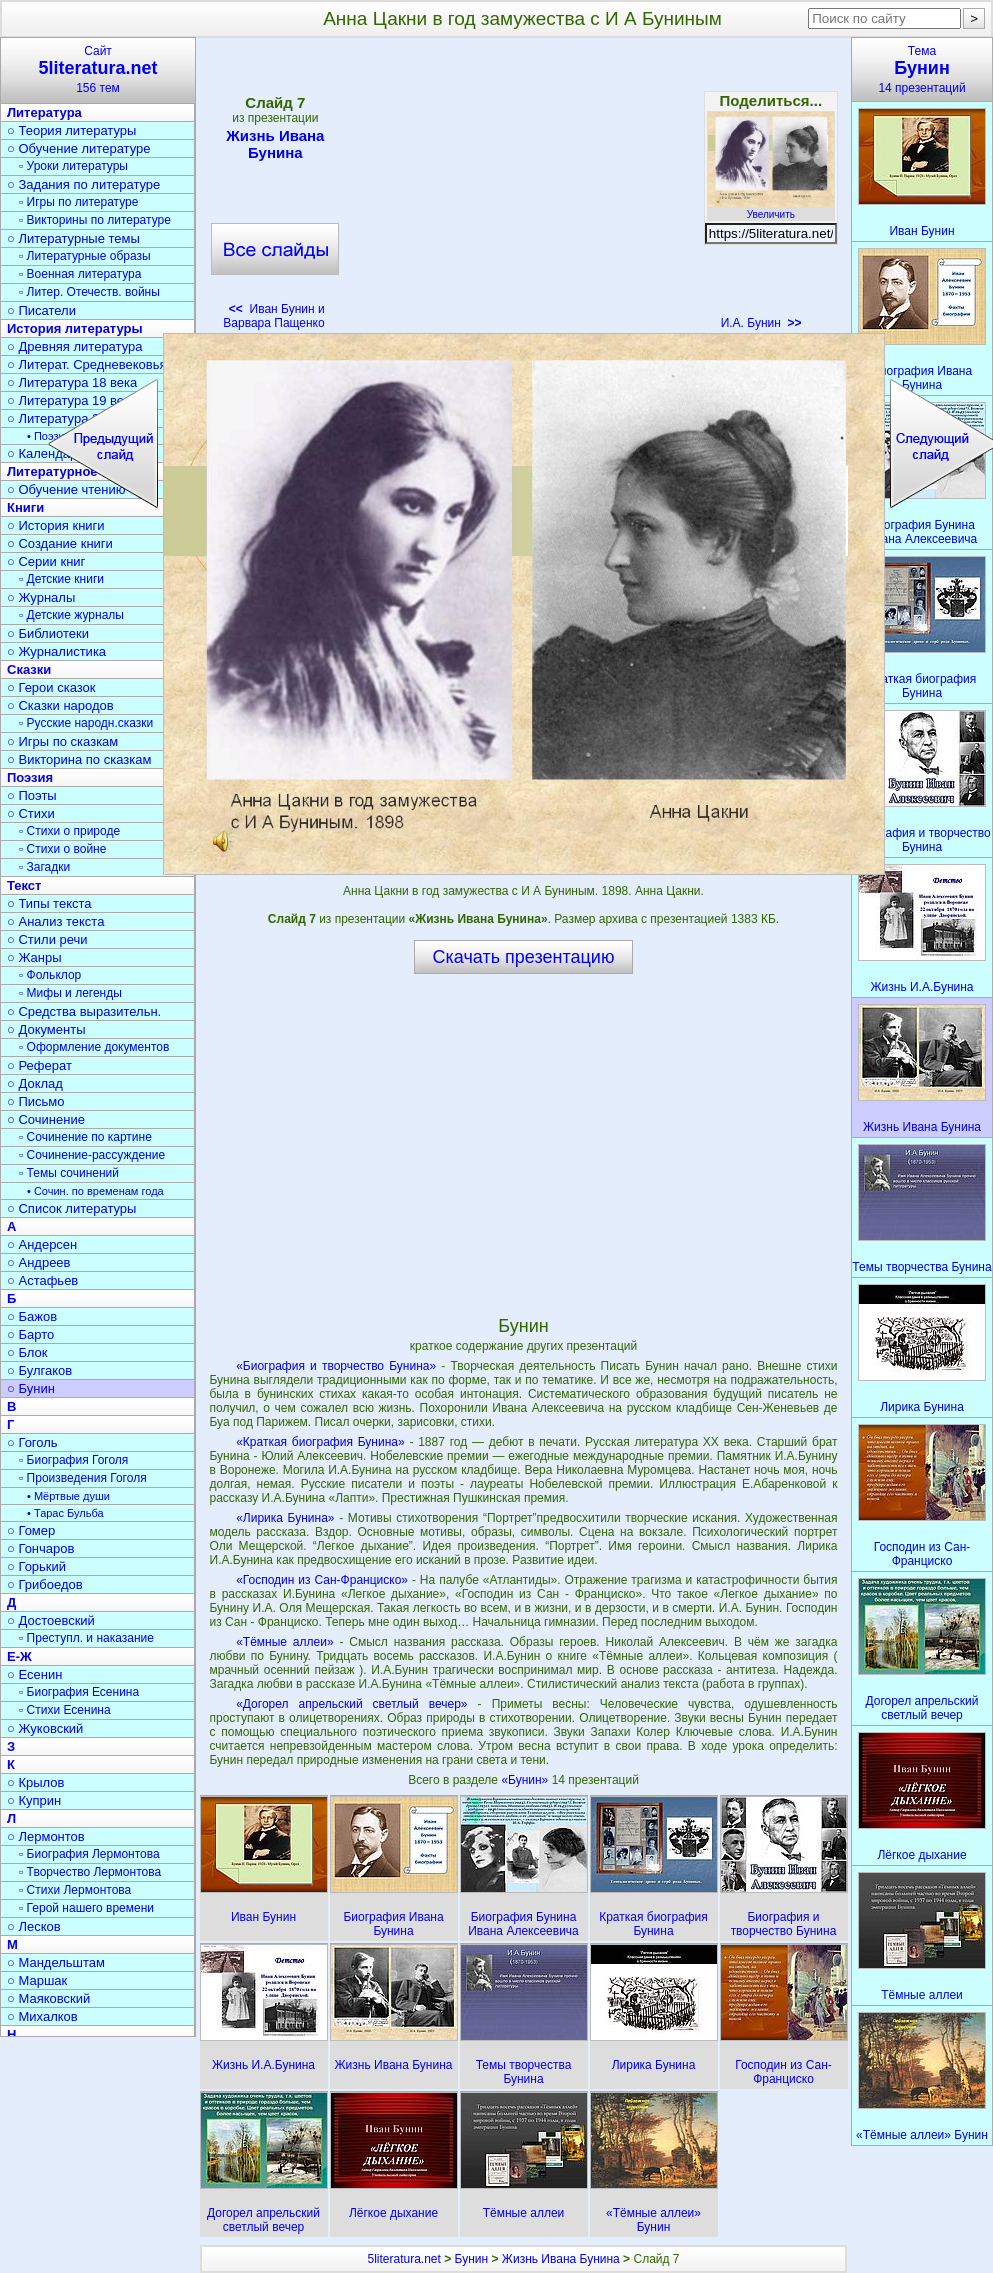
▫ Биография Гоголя (73, 1460)
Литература (44, 112)
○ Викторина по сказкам (79, 759)
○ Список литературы (71, 1208)
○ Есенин (34, 1674)
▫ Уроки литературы (73, 166)
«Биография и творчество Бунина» (336, 1366)
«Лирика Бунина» (285, 1518)
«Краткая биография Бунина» (320, 1442)
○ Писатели (41, 310)
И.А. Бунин (761, 323)
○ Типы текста (49, 903)
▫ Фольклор (50, 975)
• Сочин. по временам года (95, 1191)
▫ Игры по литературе (78, 202)
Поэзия (30, 777)
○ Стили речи (47, 939)
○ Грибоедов (45, 1584)
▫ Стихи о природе (69, 831)
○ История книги (56, 525)
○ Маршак (37, 1980)
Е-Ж (19, 1656)
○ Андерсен (42, 1244)
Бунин (472, 2259)
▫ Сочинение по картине (85, 1137)
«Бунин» (526, 1780)
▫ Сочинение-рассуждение (92, 1155)
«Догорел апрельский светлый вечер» (351, 1704)
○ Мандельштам (56, 1962)
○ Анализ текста (55, 921)
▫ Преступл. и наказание (86, 1638)
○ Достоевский (51, 1620)
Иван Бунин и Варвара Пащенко (273, 316)
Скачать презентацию (524, 957)
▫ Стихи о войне (62, 849)
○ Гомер (31, 1530)
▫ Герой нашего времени (86, 1908)
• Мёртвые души (68, 1496)
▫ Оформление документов (94, 1047)
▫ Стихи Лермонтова (75, 1890)
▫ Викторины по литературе (95, 220)
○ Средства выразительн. (84, 1011)
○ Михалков (42, 2016)
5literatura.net (403, 2259)
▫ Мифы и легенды (70, 993)
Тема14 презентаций (922, 69)
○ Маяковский (48, 1998)
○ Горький (36, 1566)
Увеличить (771, 209)
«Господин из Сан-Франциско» (322, 1580)
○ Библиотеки (48, 633)
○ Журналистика (56, 651)
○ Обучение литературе (79, 148)
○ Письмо (36, 1101)
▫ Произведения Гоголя (83, 1478)
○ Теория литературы (71, 130)
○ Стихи (31, 813)
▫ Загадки (44, 867)
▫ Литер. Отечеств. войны (89, 292)
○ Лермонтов (46, 1836)
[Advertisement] (523, 190)
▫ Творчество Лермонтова (90, 1872)
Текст (24, 885)
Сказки (29, 669)
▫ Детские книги (61, 579)
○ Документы (46, 1029)
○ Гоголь (32, 1442)
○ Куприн (34, 1800)
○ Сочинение (46, 1119)
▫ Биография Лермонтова (89, 1854)
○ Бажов (32, 1316)
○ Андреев (39, 1262)
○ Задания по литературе (83, 184)
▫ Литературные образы (85, 256)
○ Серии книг (46, 561)
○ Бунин (31, 1388)
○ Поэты (32, 795)
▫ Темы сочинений (69, 1173)
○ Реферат (39, 1065)
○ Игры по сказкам (62, 741)
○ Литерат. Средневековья (87, 364)
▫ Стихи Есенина (65, 1710)
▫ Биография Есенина (79, 1692)
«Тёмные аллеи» (284, 1642)
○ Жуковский (45, 1728)
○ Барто (30, 1334)
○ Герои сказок (51, 687)
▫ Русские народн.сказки (86, 723)
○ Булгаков (39, 1370)
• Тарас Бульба (65, 1513)
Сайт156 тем (98, 69)
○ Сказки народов (60, 705)
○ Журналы (41, 597)
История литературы (75, 328)
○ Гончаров (40, 1548)
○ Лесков (34, 1926)
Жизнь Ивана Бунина (275, 144)
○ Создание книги (60, 543)
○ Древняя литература (74, 346)
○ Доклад (35, 1083)
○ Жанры (34, 957)
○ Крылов (35, 1782)
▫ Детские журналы (71, 615)
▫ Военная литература (80, 274)
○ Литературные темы (73, 238)
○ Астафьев (42, 1280)
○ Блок (27, 1352)
